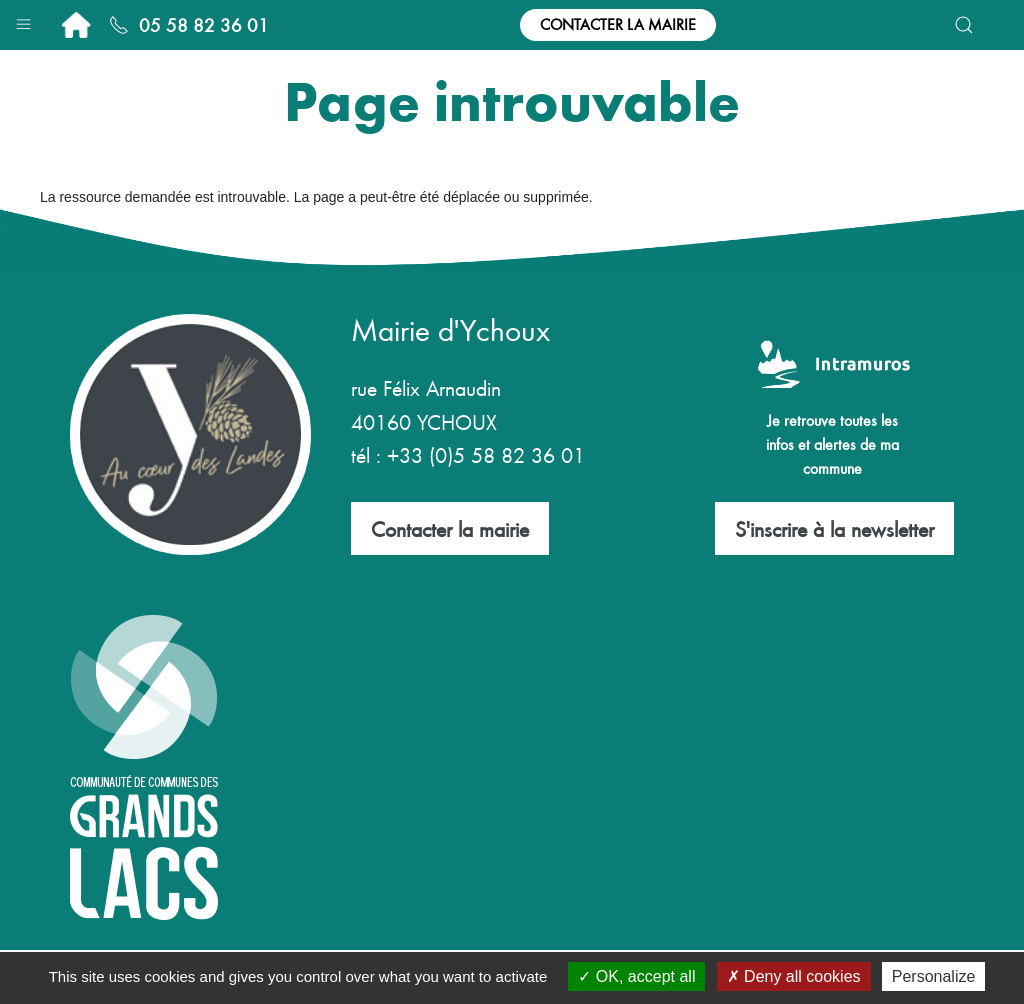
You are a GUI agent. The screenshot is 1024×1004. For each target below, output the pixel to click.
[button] (23, 19)
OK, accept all (636, 976)
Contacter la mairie (618, 24)
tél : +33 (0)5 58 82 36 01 (468, 454)
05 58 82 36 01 (189, 24)
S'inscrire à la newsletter (834, 528)
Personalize (934, 976)
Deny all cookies (794, 976)
